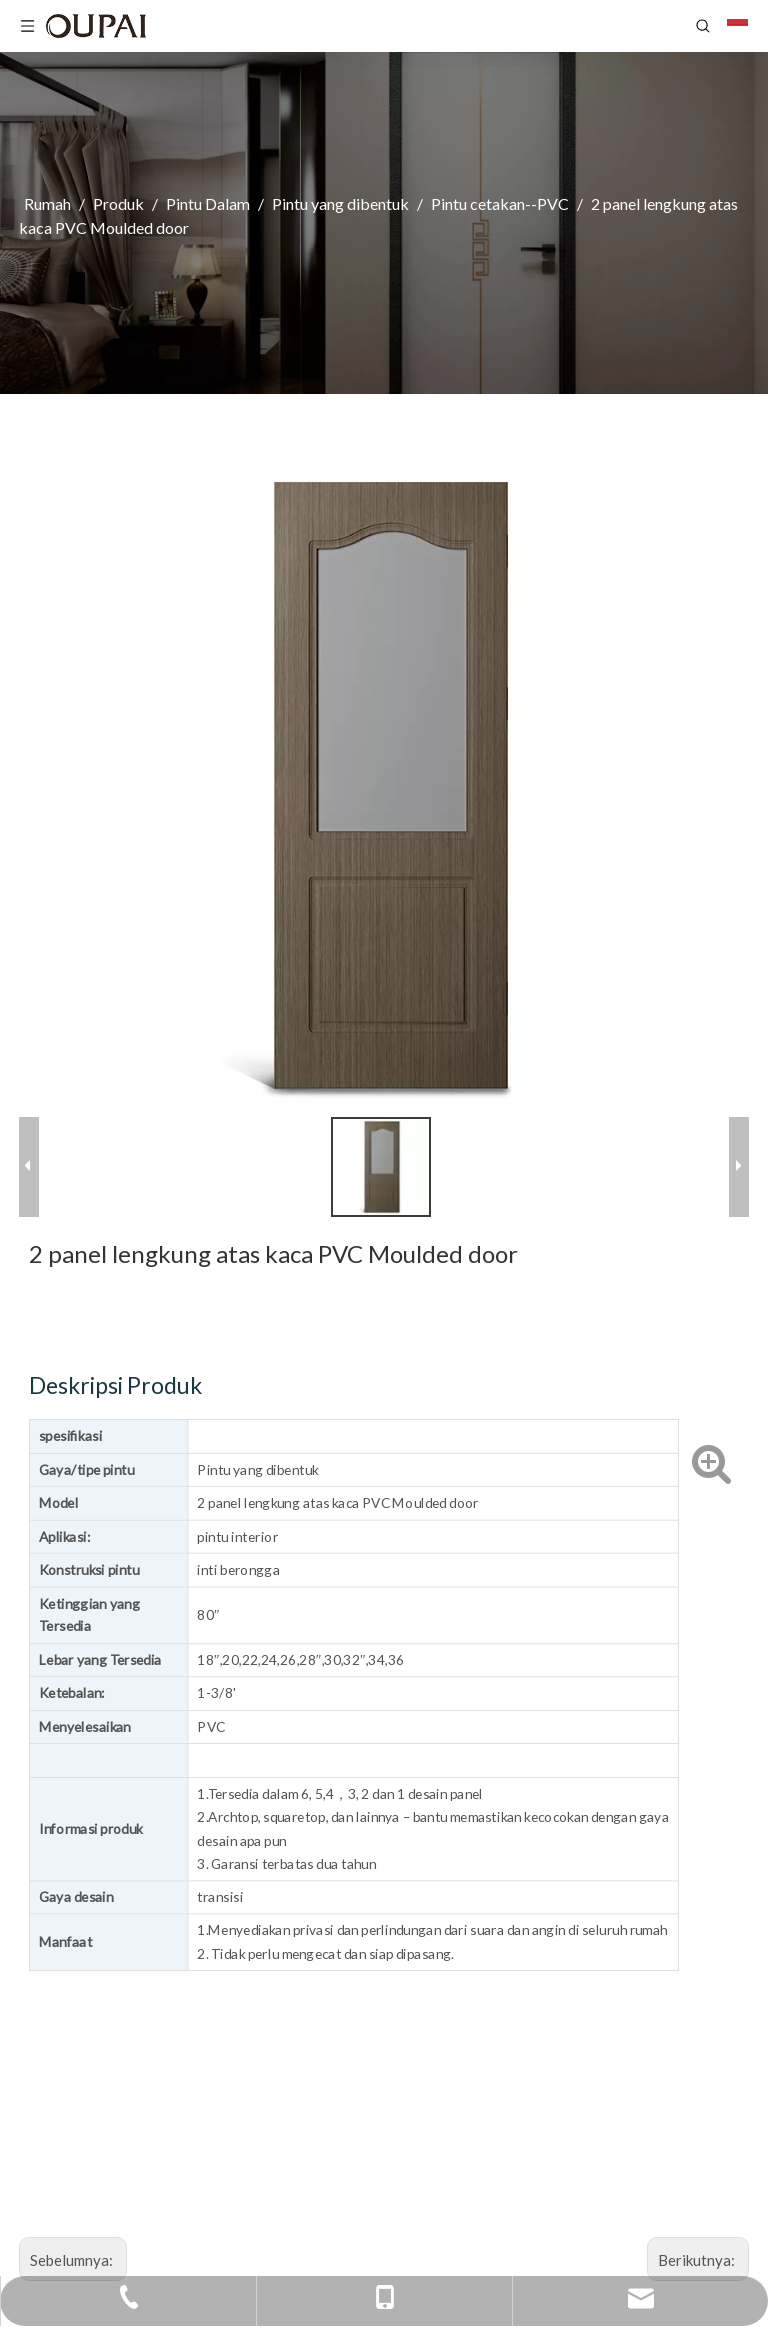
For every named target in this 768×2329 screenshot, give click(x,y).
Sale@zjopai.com (574, 2145)
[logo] (97, 1779)
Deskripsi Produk (495, 678)
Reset (377, 1986)
